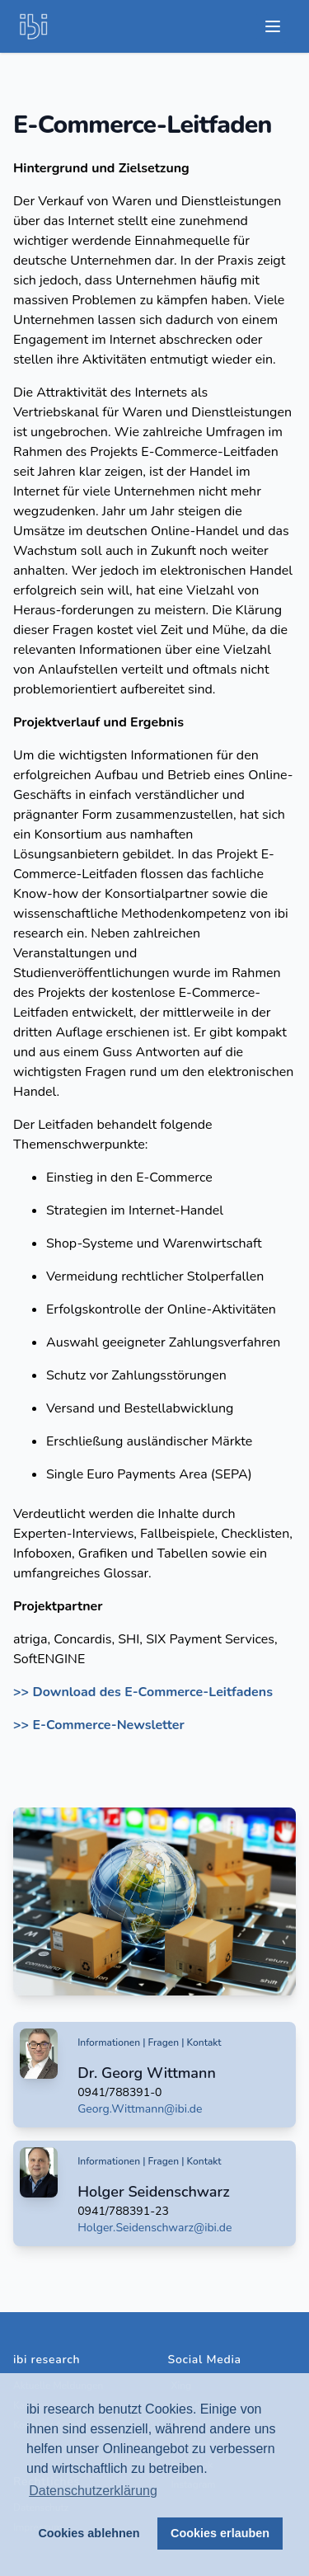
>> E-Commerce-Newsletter (99, 1725)
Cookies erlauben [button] (220, 2533)
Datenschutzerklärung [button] (93, 2491)
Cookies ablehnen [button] (88, 2533)
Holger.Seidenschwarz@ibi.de (154, 2227)
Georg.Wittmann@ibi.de (139, 2109)
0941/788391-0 (119, 2092)
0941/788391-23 (123, 2211)
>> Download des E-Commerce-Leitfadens (143, 1692)
